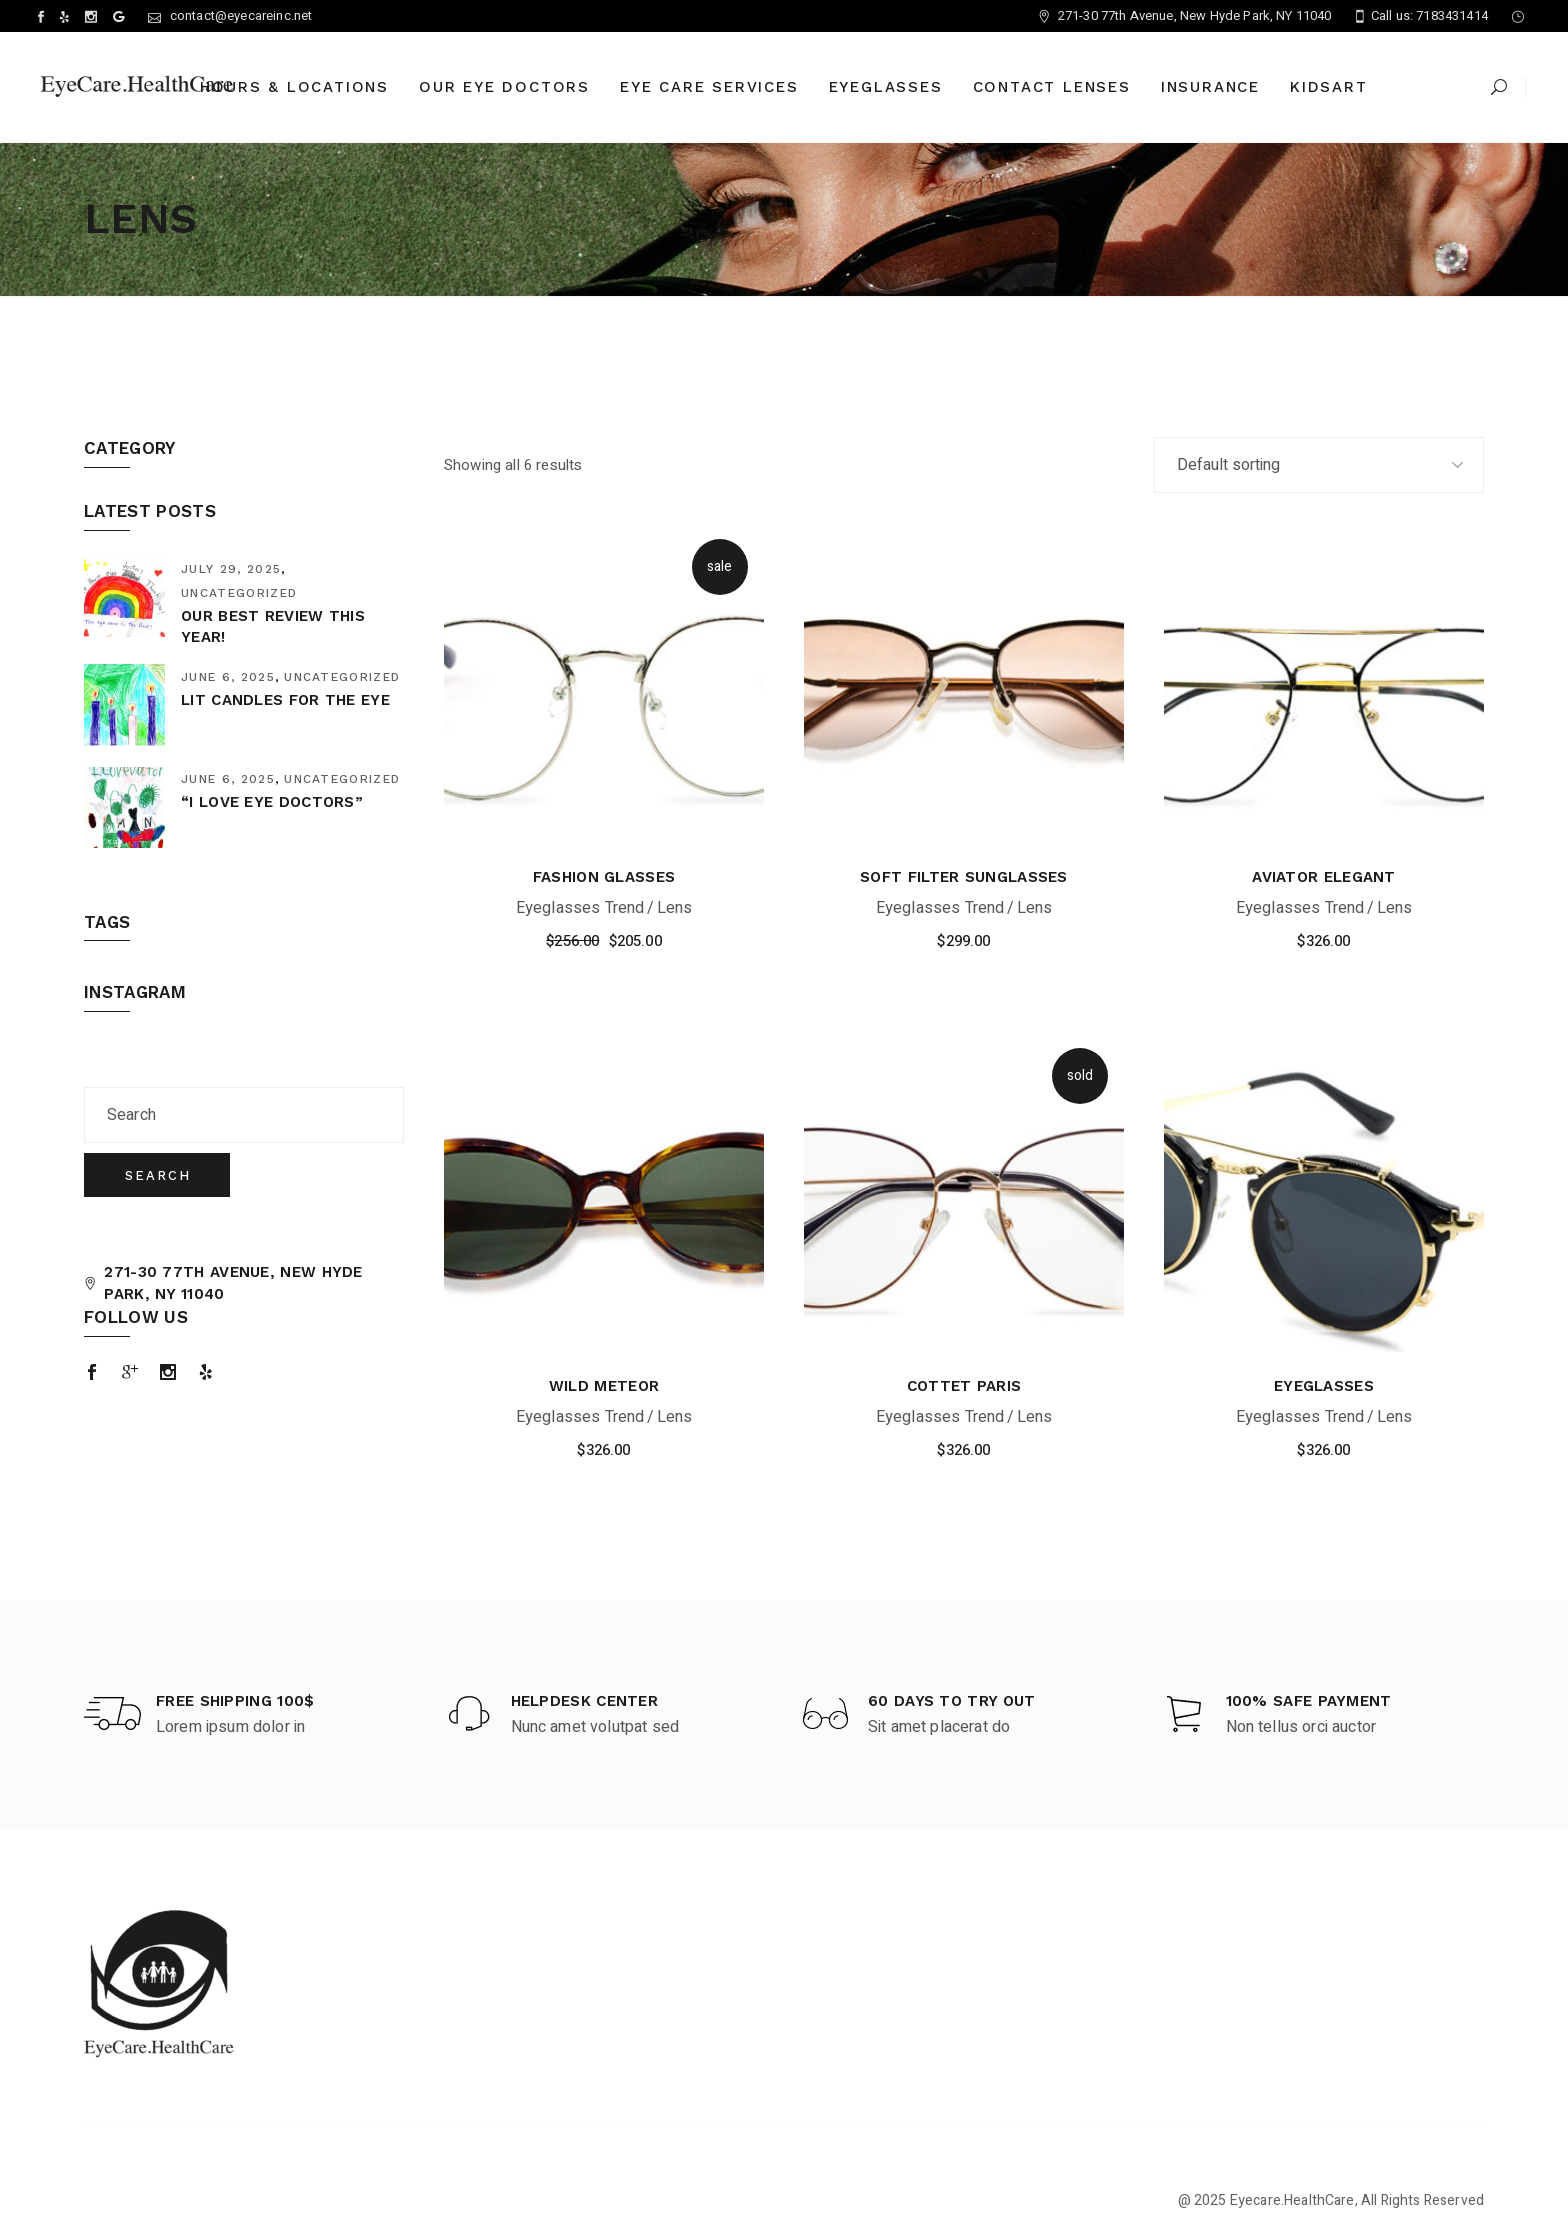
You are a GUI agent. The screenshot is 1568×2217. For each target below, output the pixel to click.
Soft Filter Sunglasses (964, 877)
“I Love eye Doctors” (272, 802)
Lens (675, 908)
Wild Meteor (604, 1386)
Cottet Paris (964, 1386)
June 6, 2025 (228, 677)
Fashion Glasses (604, 877)
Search (158, 1175)
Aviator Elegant (1324, 877)
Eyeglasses (1324, 1386)
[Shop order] (1319, 465)
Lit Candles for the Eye (285, 700)
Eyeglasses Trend (580, 908)
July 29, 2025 (231, 569)
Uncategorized (239, 593)
